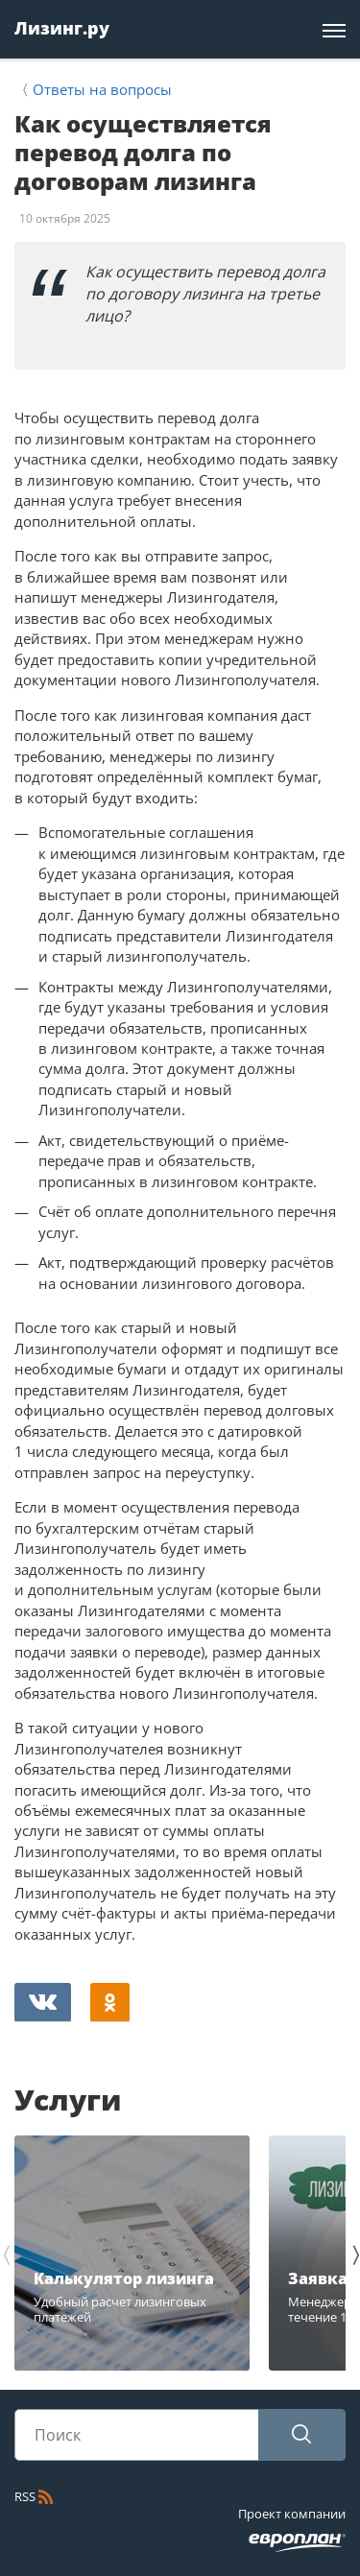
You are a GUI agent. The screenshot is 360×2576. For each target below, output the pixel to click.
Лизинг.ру (61, 27)
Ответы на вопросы (102, 89)
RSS (33, 2496)
